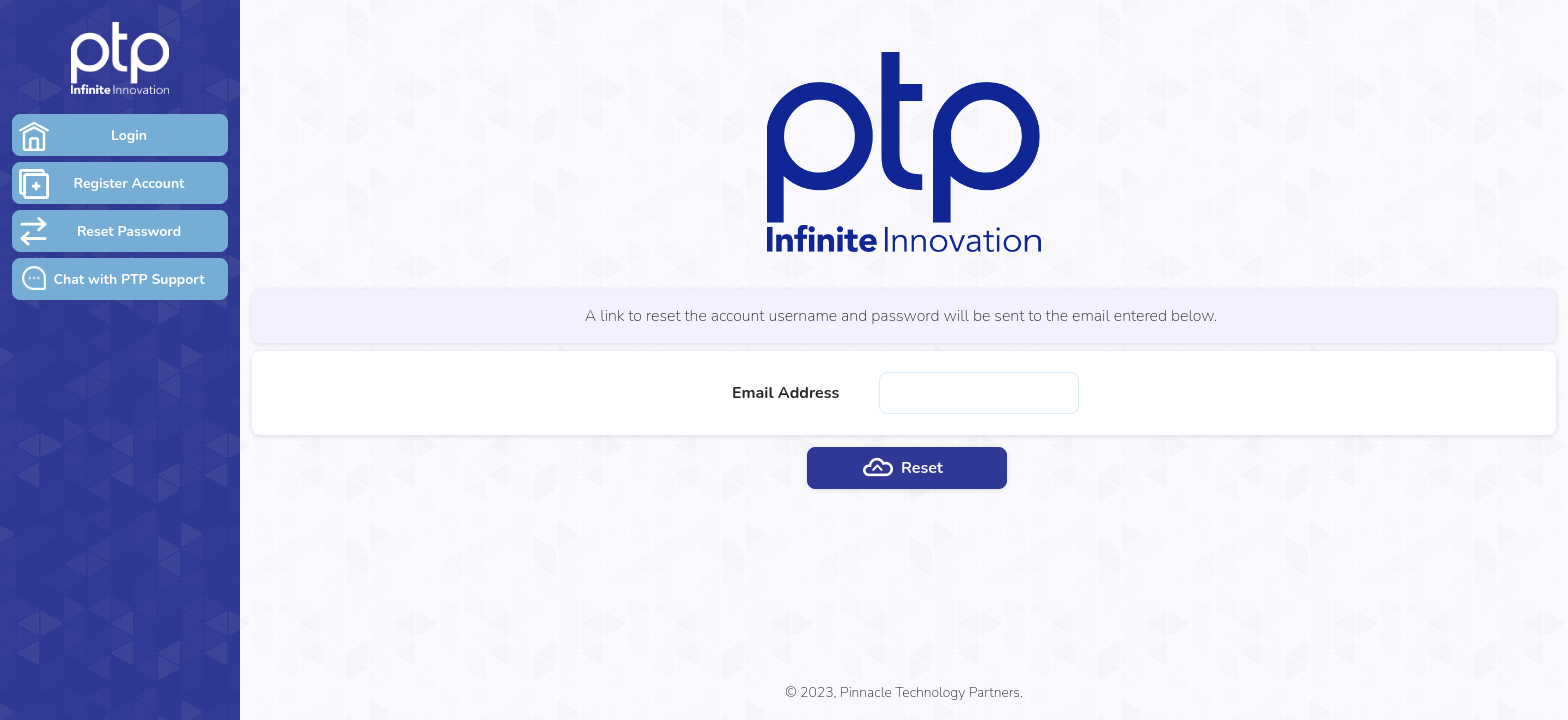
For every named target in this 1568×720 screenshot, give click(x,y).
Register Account (129, 183)
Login (129, 135)
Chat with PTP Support (128, 279)
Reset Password (129, 231)
